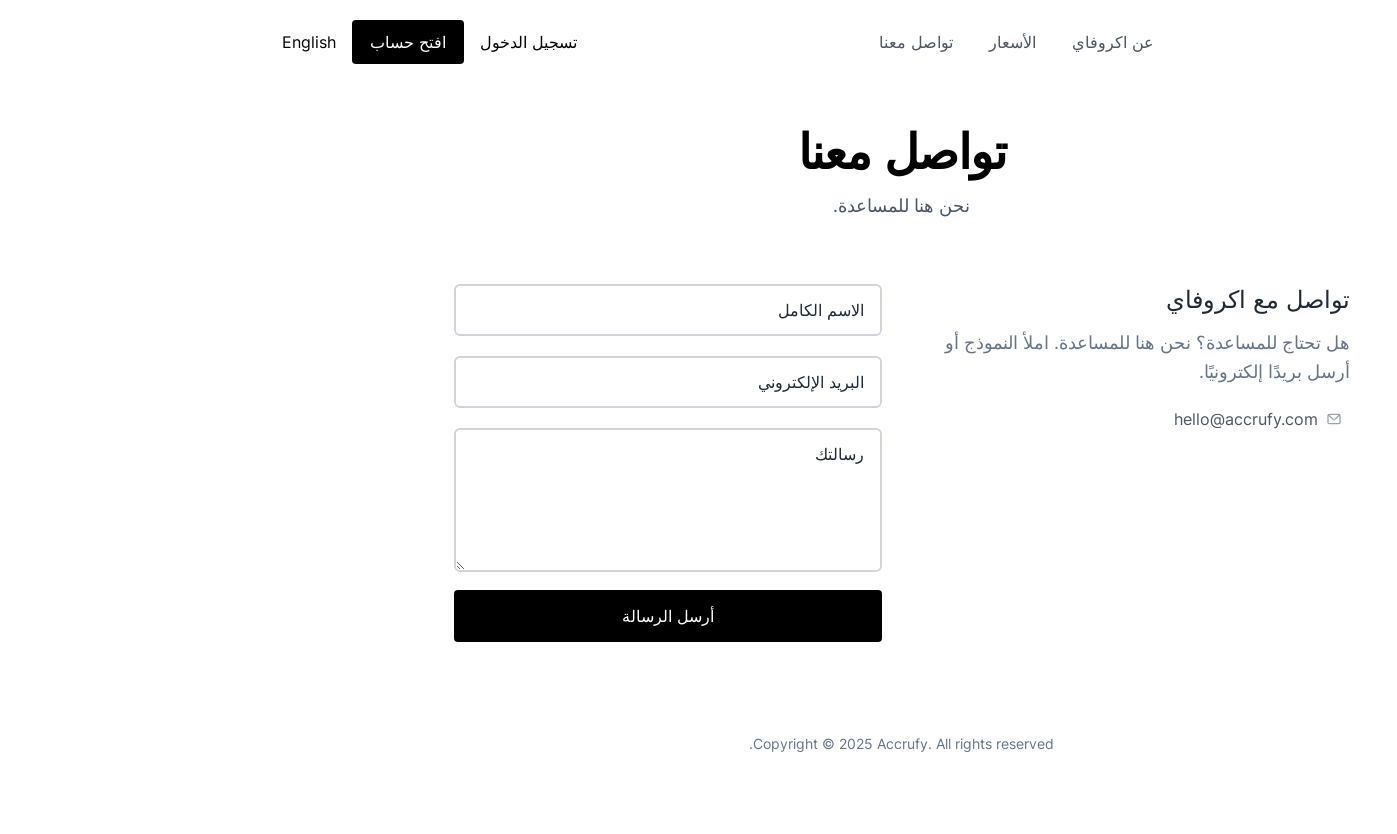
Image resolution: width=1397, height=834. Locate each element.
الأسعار (809, 42)
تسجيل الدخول (325, 42)
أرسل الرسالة (465, 616)
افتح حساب (205, 42)
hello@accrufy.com (1043, 419)
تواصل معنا (713, 42)
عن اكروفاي (910, 42)
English (106, 42)
